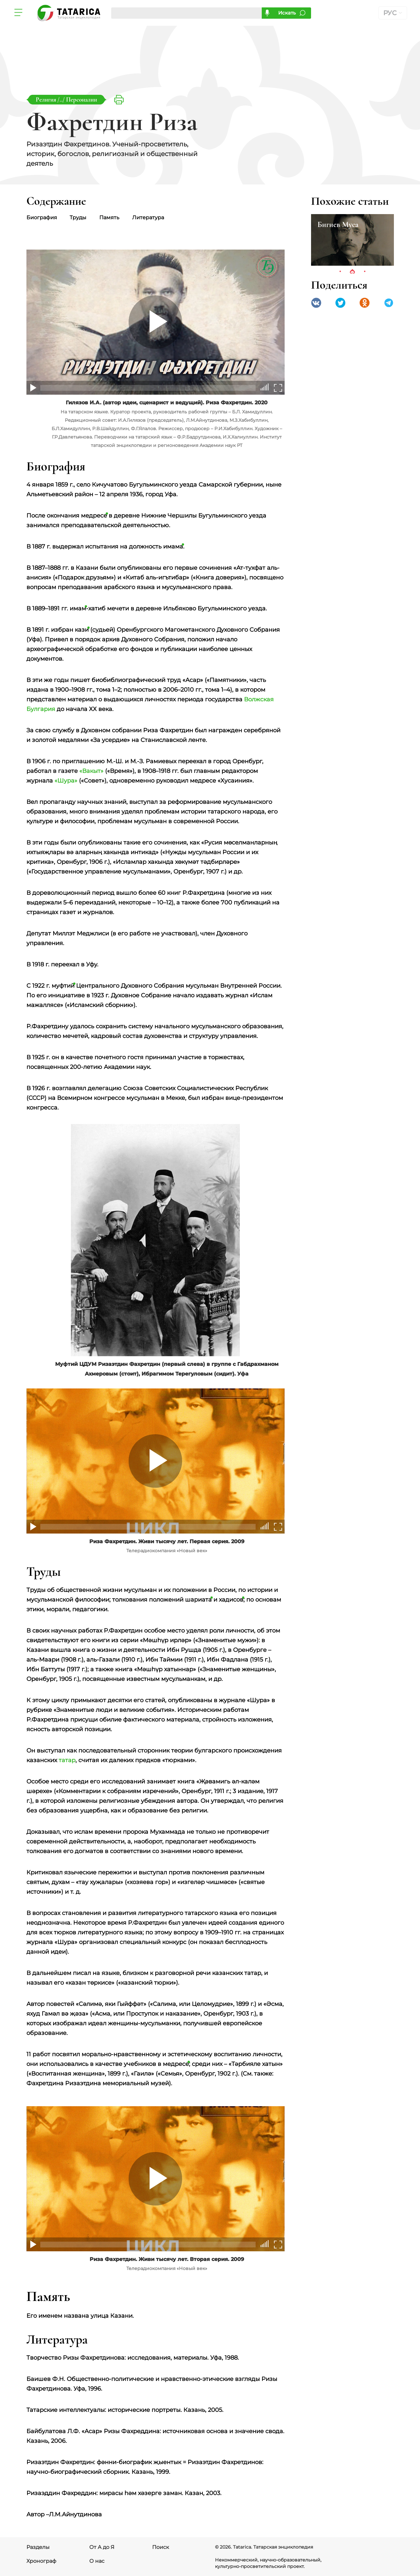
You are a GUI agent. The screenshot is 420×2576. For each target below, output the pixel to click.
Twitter (340, 303)
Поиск (160, 2547)
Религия (46, 99)
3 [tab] (364, 271)
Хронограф (41, 2561)
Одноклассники (364, 303)
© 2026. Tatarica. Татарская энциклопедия (264, 2547)
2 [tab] (352, 271)
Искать (287, 13)
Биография (41, 217)
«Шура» (65, 780)
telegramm (389, 303)
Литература (148, 217)
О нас (96, 2561)
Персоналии (81, 99)
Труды (78, 217)
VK (316, 303)
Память (110, 217)
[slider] (266, 387)
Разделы (38, 2547)
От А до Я (101, 2547)
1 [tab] (340, 271)
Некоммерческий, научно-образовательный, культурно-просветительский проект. (268, 2563)
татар (67, 1760)
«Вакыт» (91, 771)
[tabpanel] (352, 240)
